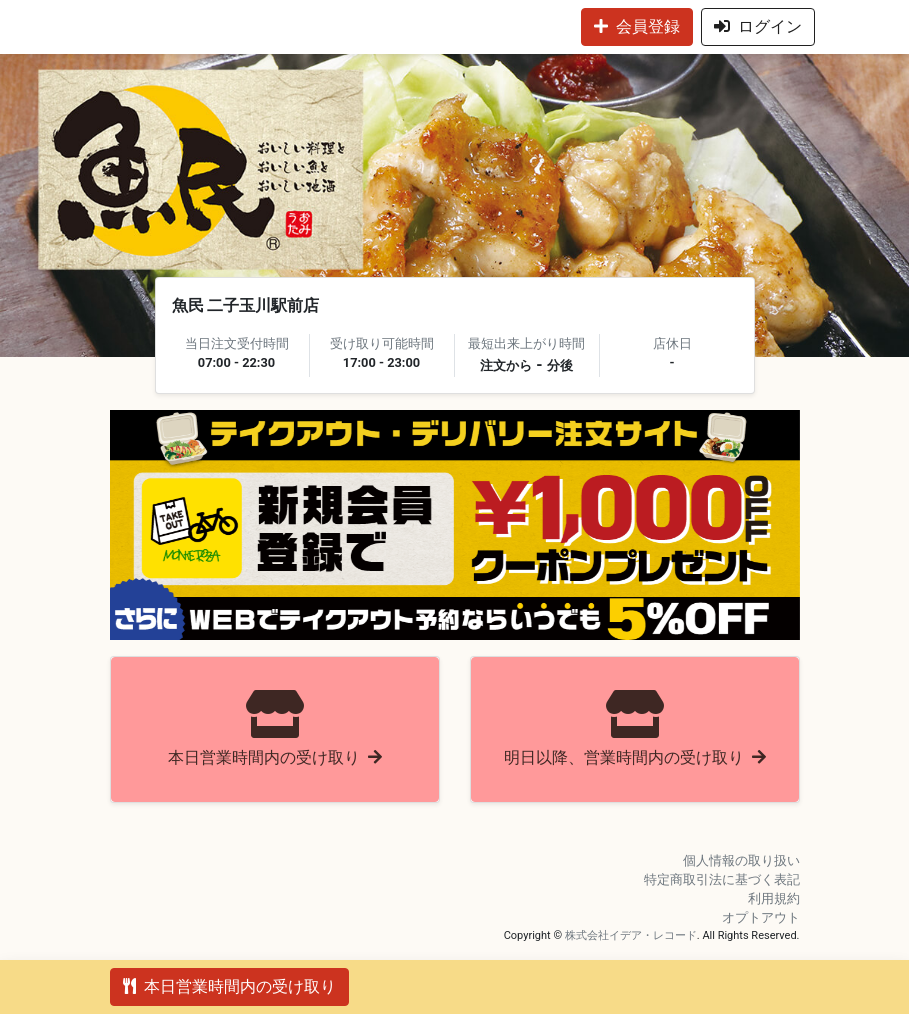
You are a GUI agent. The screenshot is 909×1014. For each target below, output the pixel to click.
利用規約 (774, 898)
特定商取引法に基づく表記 (722, 879)
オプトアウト (761, 917)
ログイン (758, 26)
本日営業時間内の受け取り (229, 986)
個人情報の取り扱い (741, 860)
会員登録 (637, 26)
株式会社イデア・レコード (631, 935)
